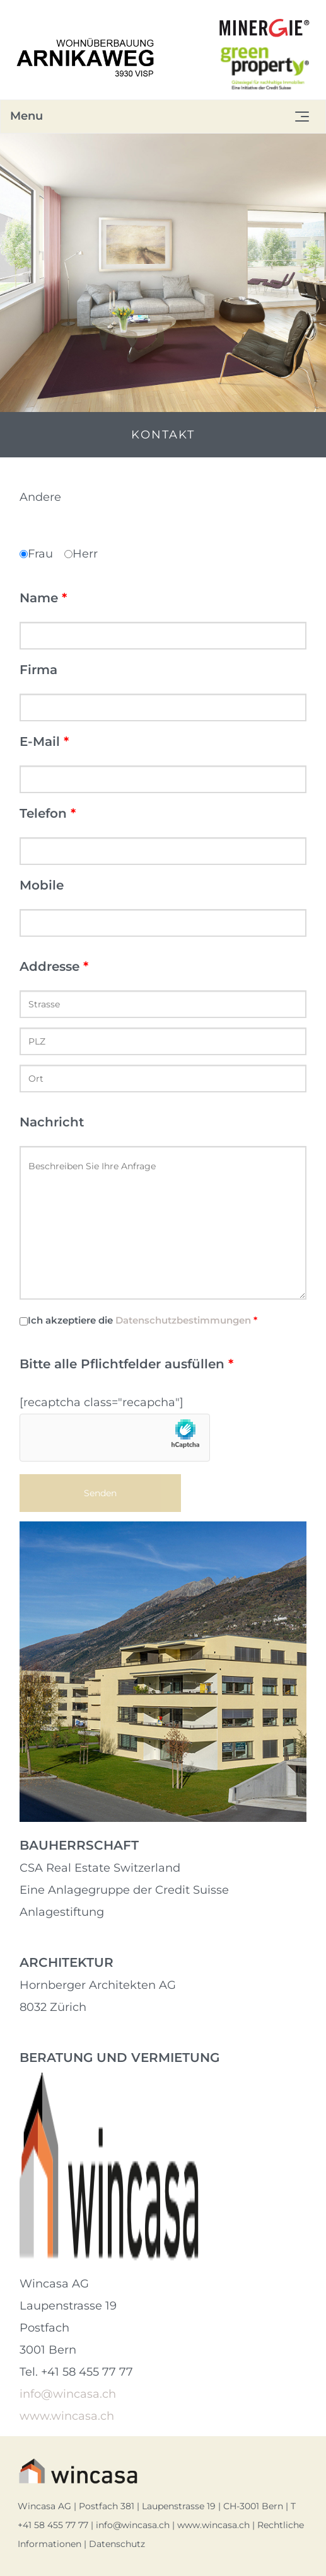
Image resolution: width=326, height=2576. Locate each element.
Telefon (48, 813)
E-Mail (44, 741)
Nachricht (52, 1122)
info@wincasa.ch (68, 2394)
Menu (26, 116)
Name (43, 597)
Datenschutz (117, 2544)
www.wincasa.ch (67, 2416)
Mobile (42, 885)
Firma (38, 669)
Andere (40, 497)
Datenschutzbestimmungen (183, 1320)
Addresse (54, 966)
